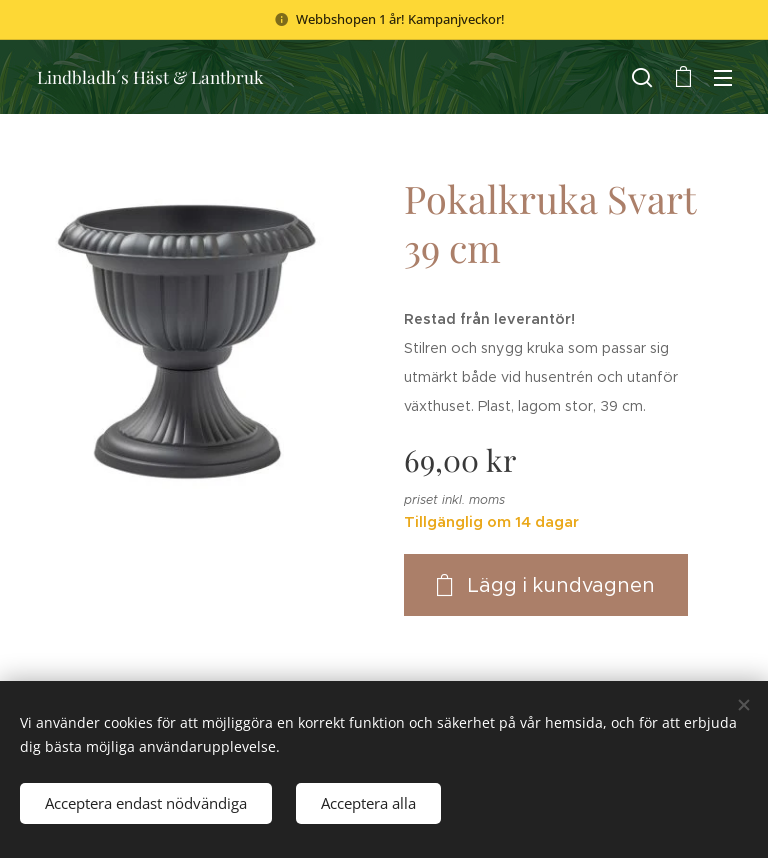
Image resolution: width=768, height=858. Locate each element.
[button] (642, 77)
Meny (723, 78)
